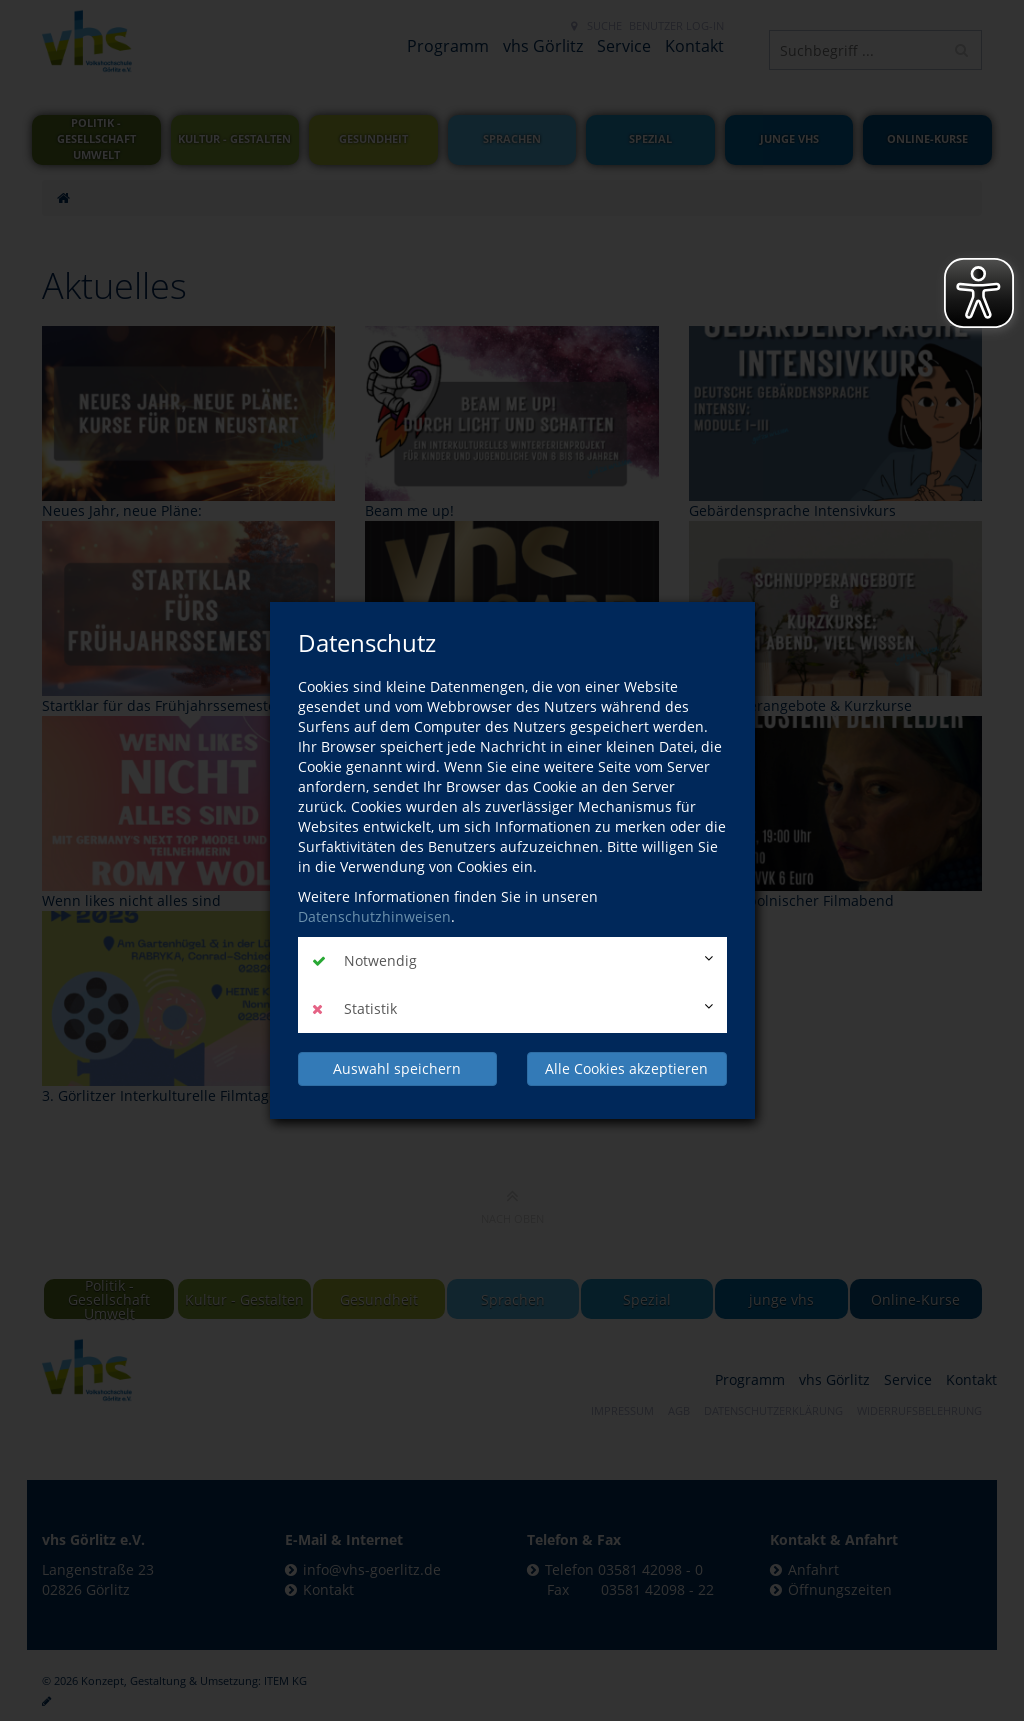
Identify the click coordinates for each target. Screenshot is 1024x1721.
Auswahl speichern (397, 1068)
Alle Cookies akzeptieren (626, 1068)
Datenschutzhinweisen (374, 916)
